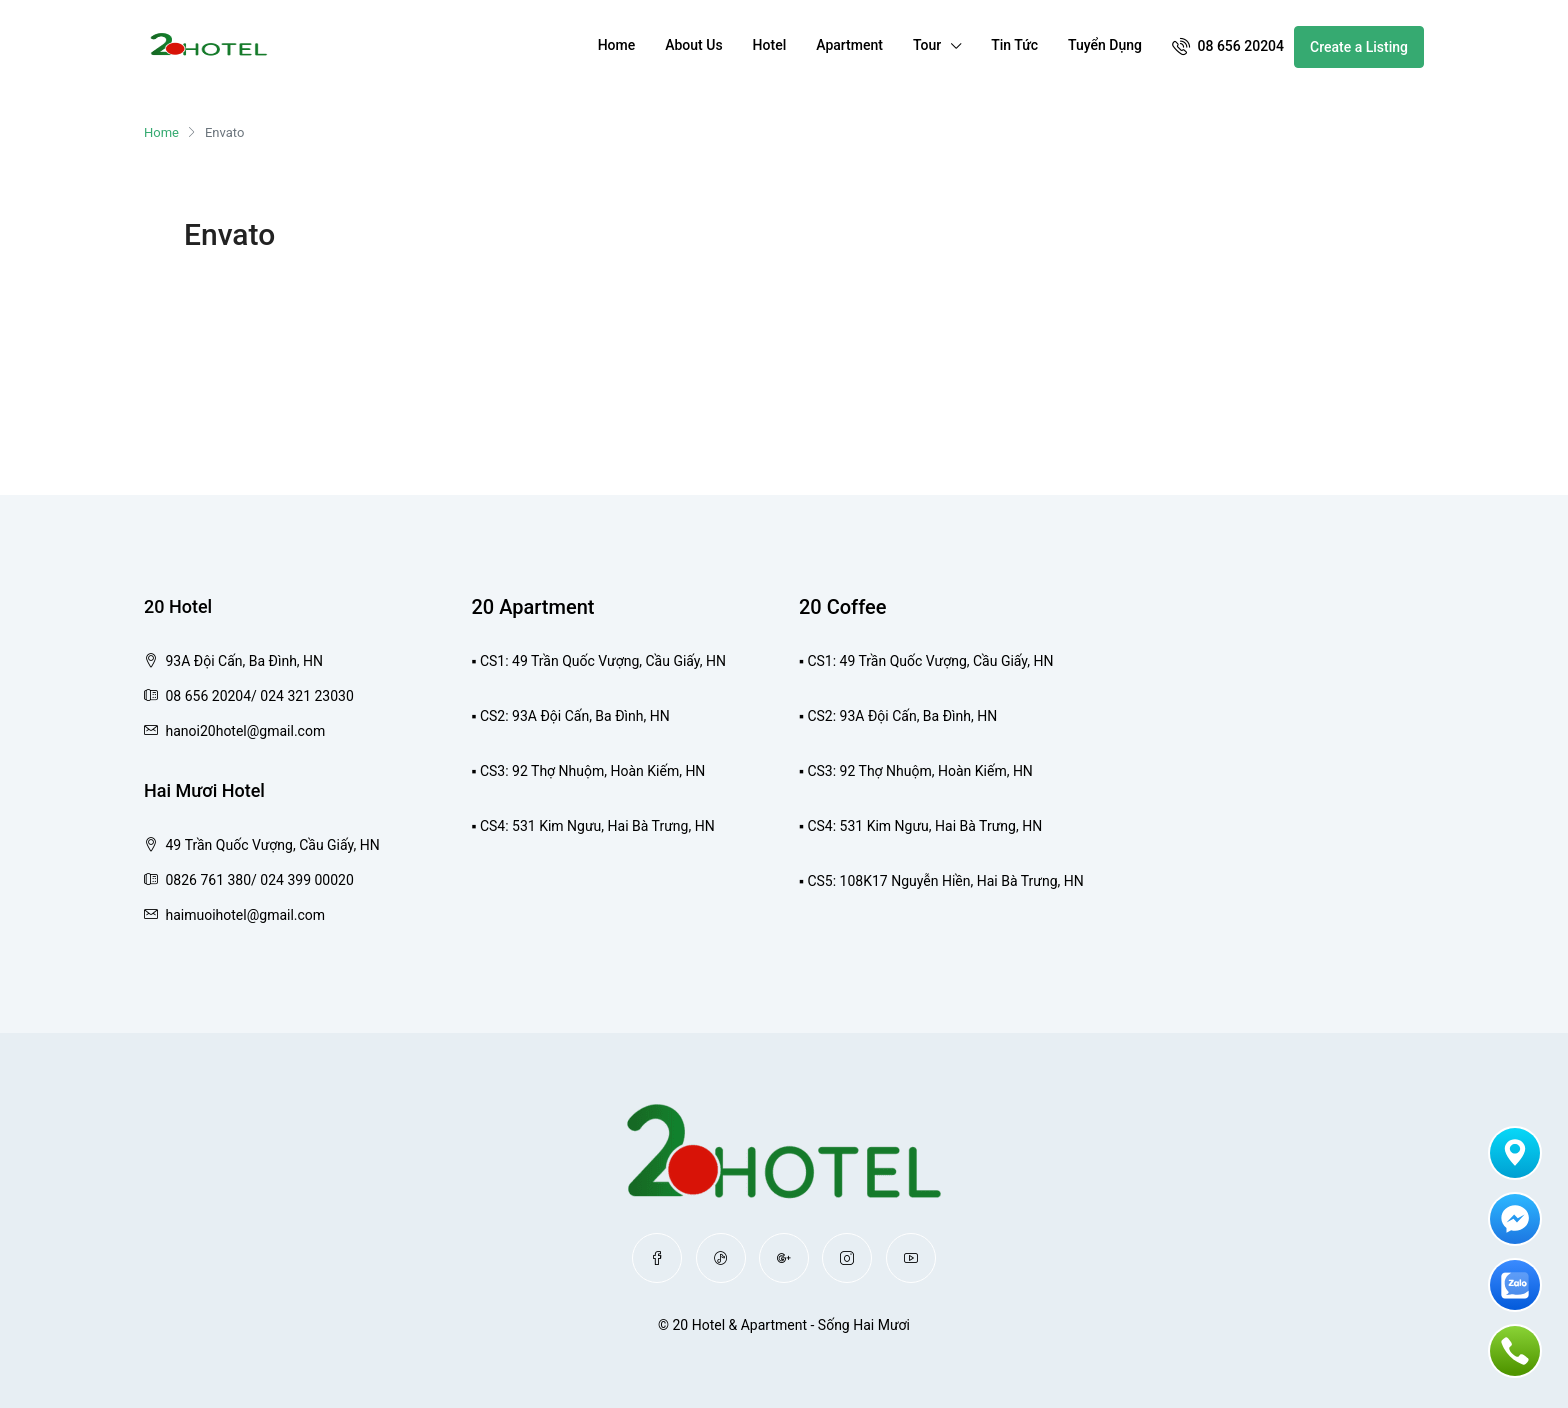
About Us (693, 45)
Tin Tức (1014, 45)
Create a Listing (1359, 47)
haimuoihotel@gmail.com (245, 915)
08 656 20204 (1228, 46)
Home (617, 45)
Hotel (770, 45)
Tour (927, 45)
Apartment (849, 45)
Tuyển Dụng (1105, 45)
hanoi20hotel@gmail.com (245, 731)
